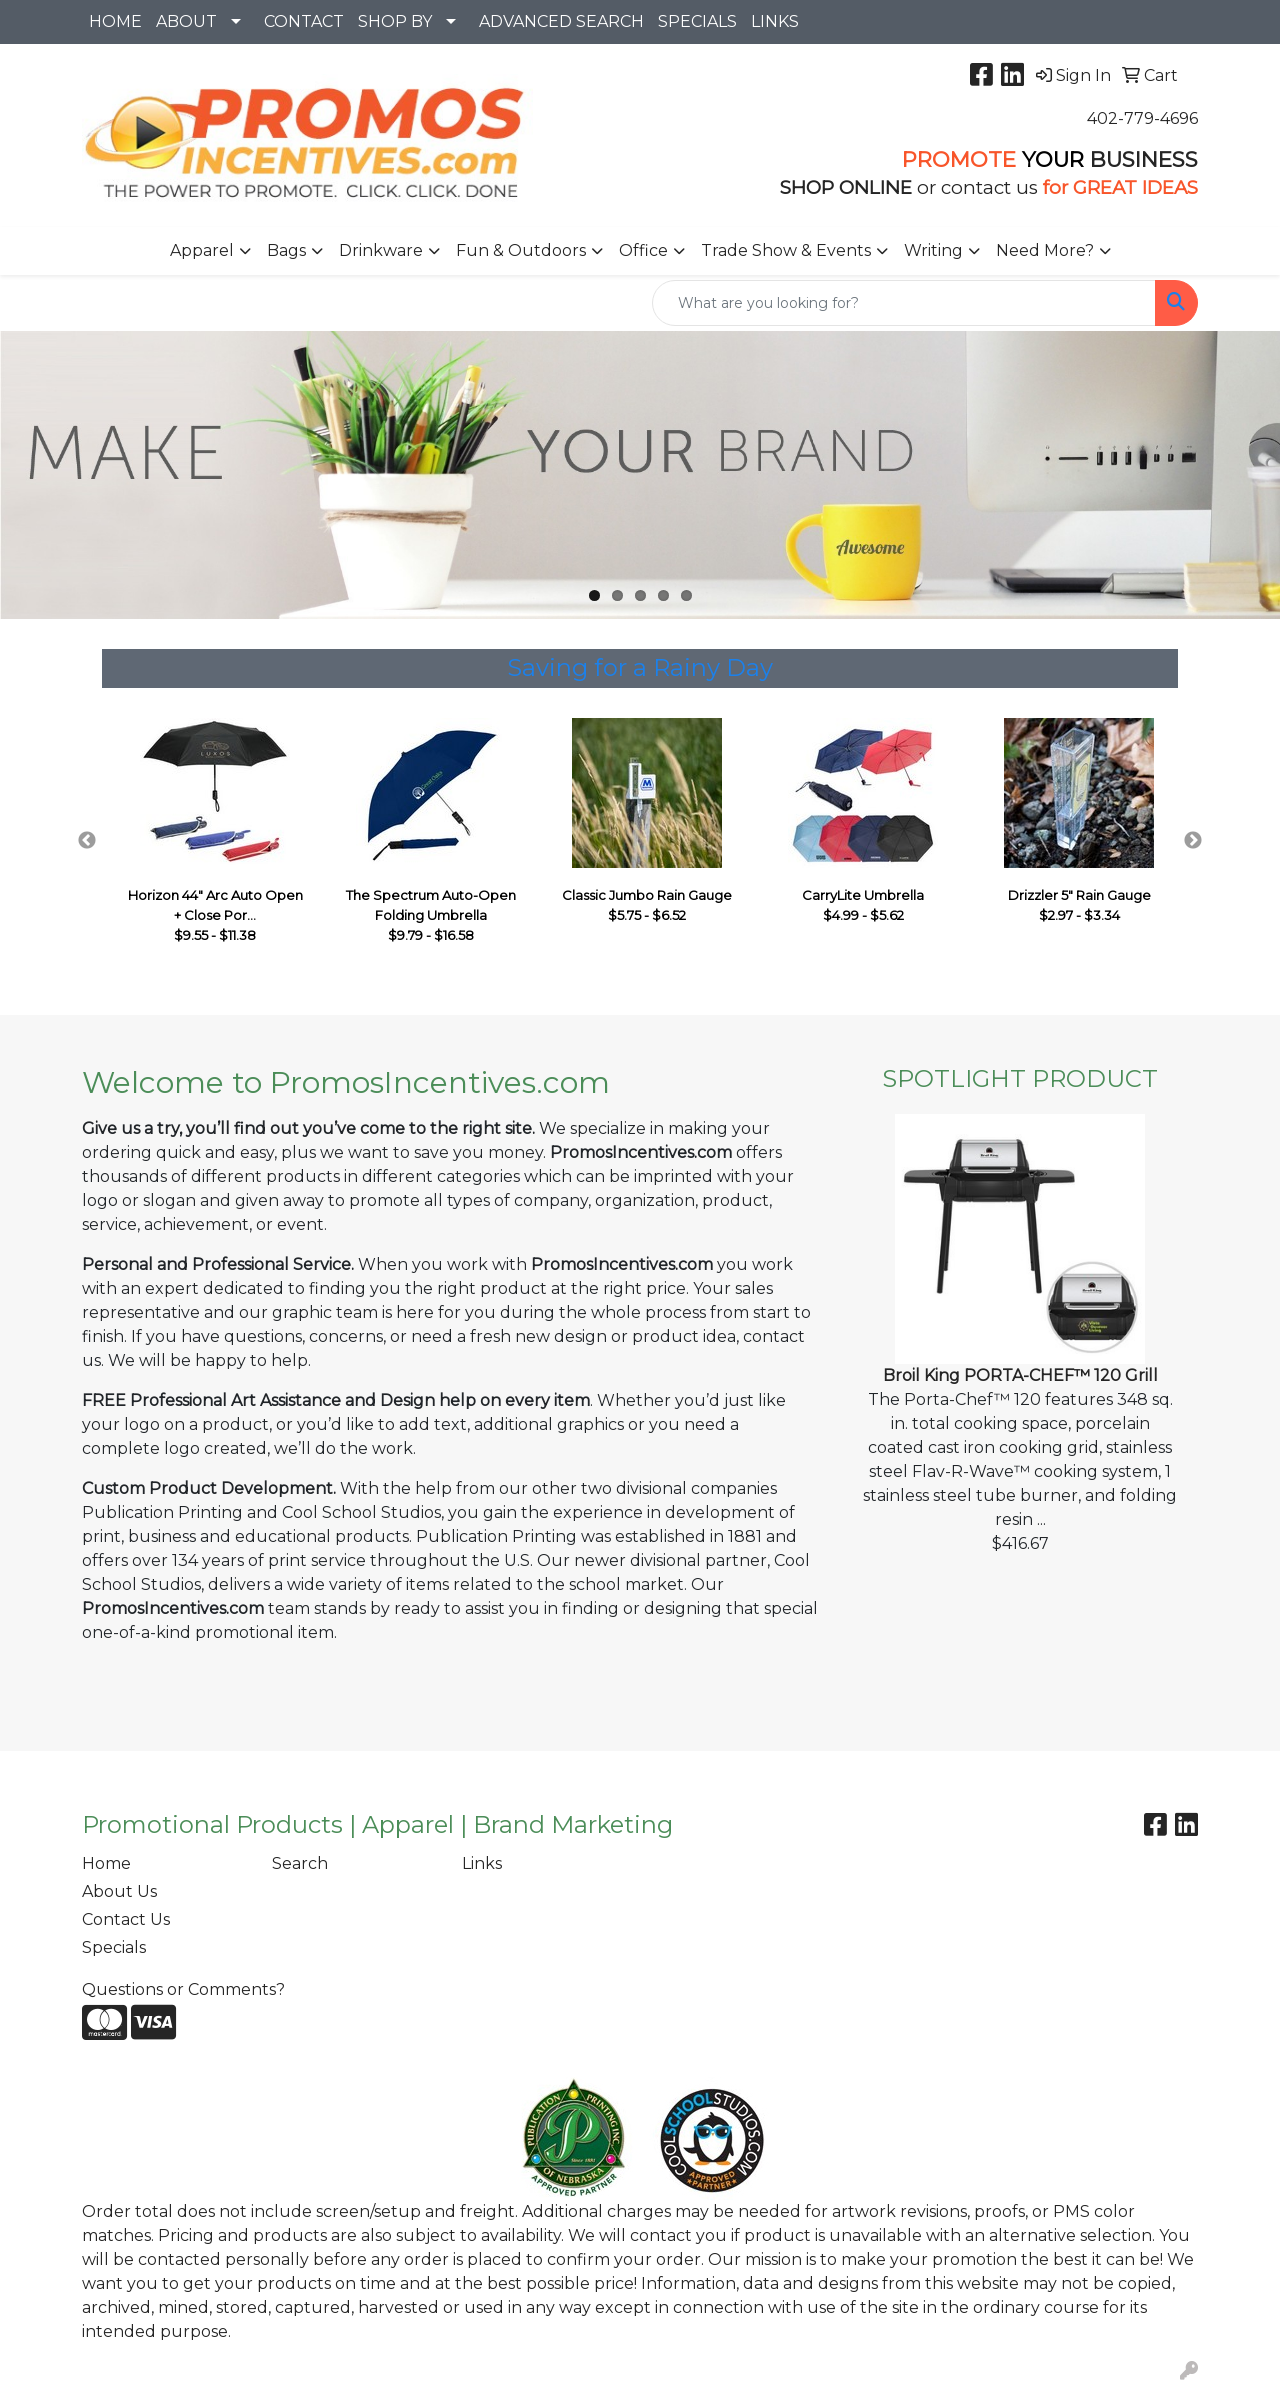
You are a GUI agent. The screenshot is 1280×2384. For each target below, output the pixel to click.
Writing (933, 250)
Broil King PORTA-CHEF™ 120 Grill (1020, 1375)
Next (1193, 841)
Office (643, 250)
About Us (119, 1891)
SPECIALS (697, 21)
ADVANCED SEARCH (561, 21)
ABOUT (186, 21)
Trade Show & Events (786, 250)
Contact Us (126, 1919)
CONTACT (304, 21)
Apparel (202, 250)
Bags (286, 250)
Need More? (1045, 250)
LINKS (775, 21)
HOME (115, 21)
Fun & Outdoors (521, 250)
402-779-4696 (1142, 118)
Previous (87, 841)
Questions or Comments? (183, 1989)
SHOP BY (395, 21)
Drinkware (381, 250)
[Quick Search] (904, 303)
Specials (114, 1947)
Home (106, 1863)
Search (300, 1863)
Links (482, 1863)
